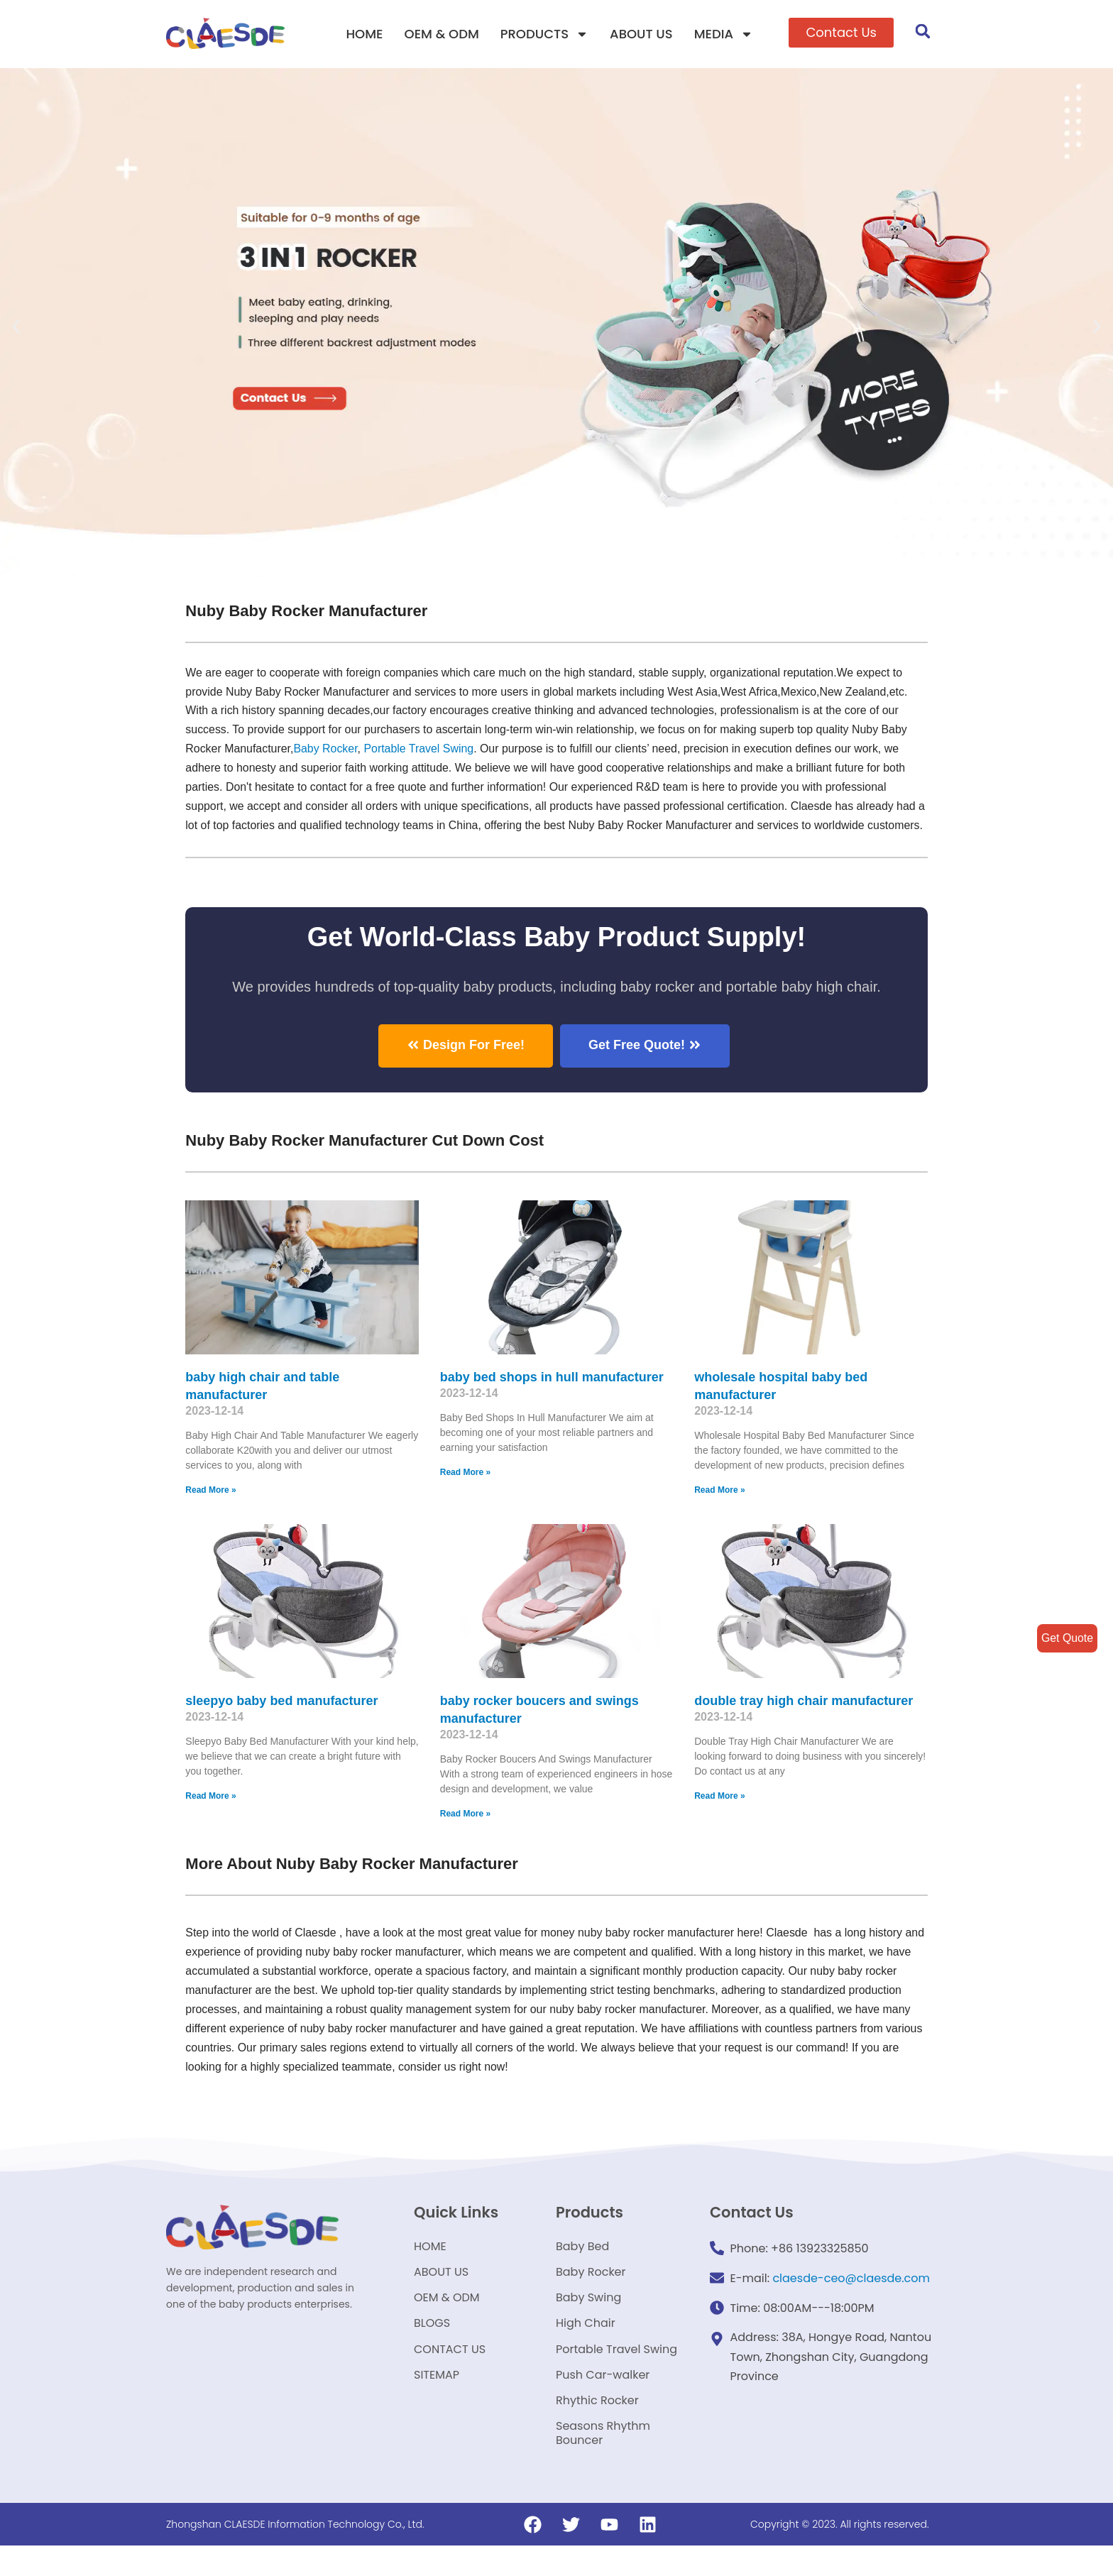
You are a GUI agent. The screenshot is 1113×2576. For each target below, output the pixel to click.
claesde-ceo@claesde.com (851, 2297)
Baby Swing (588, 2321)
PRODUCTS (544, 34)
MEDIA (723, 34)
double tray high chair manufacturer (803, 1719)
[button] (841, 33)
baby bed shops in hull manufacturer (552, 1395)
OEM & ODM (442, 34)
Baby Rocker (326, 749)
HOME (364, 34)
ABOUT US (641, 34)
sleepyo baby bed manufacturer (281, 1719)
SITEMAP (436, 2402)
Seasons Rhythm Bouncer (603, 2463)
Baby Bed (582, 2267)
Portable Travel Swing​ (420, 749)
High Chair (585, 2348)
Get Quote (1067, 1638)
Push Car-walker (602, 2402)
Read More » (210, 1509)
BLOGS (432, 2348)
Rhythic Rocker (597, 2429)
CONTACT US (450, 2375)
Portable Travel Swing (616, 2375)
